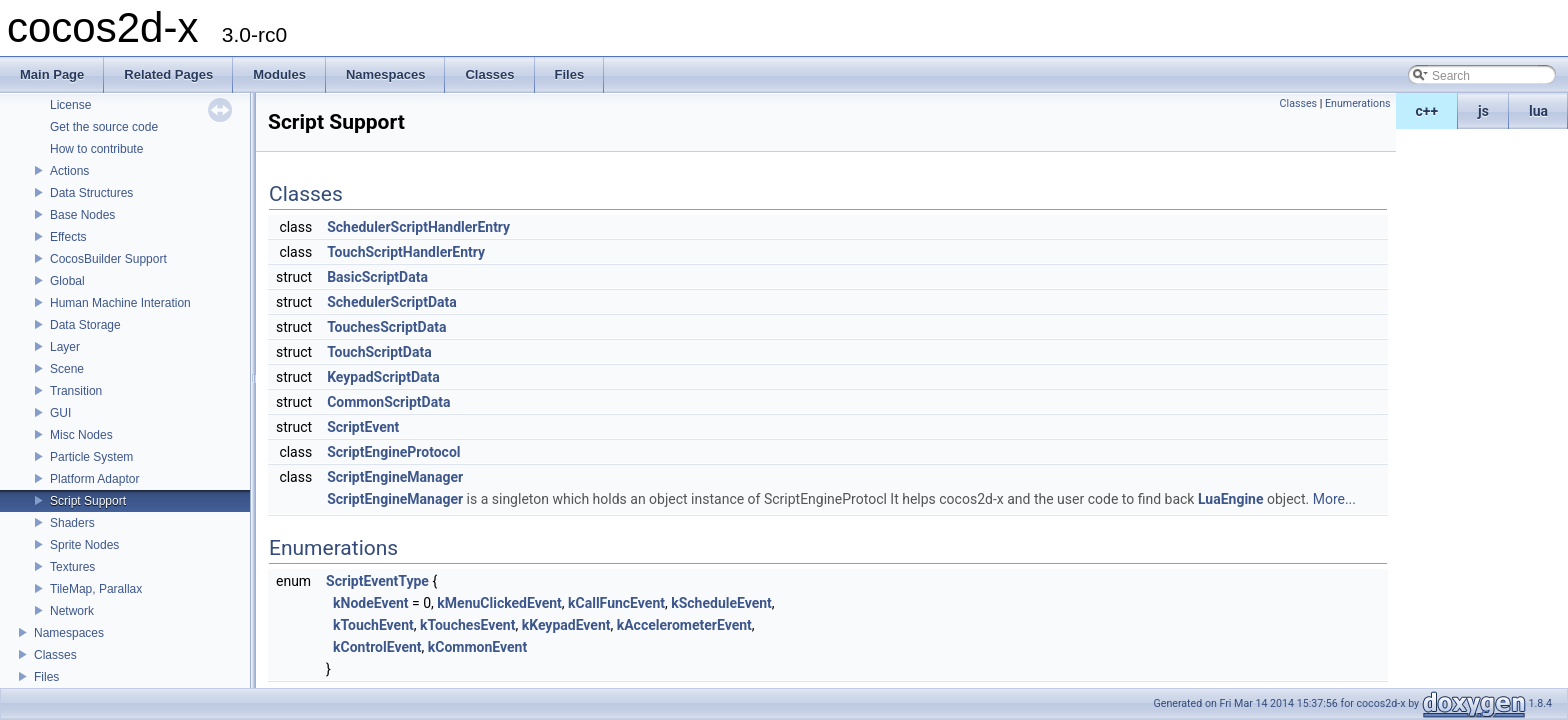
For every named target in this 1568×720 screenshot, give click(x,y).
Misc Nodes (81, 435)
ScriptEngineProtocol (393, 452)
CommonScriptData (388, 402)
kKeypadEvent (566, 625)
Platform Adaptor (94, 479)
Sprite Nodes (84, 545)
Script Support (88, 501)
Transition (76, 391)
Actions (69, 171)
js (1483, 111)
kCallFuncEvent (616, 603)
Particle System (91, 457)
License (70, 105)
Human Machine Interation (120, 303)
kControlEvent (377, 647)
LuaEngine (1231, 499)
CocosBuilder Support (108, 259)
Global (67, 281)
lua (1538, 111)
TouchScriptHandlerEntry (406, 252)
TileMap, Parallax (96, 589)
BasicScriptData (377, 277)
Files (46, 677)
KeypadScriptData (383, 377)
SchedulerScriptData (392, 302)
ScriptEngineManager (395, 477)
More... (1334, 499)
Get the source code (104, 127)
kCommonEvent (477, 647)
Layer (65, 347)
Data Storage (85, 325)
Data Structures (91, 193)
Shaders (72, 523)
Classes (55, 655)
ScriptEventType (377, 581)
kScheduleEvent (721, 603)
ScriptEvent (363, 427)
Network (72, 611)
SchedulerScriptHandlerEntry (418, 227)
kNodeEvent (371, 603)
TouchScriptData (379, 352)
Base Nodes (82, 215)
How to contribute (96, 149)
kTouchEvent (373, 625)
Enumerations (1358, 103)
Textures (72, 567)
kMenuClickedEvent (499, 603)
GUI (60, 413)
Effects (68, 237)
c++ (1427, 111)
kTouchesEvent (467, 625)
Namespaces (69, 633)
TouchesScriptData (386, 327)
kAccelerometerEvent (684, 625)
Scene (67, 369)
